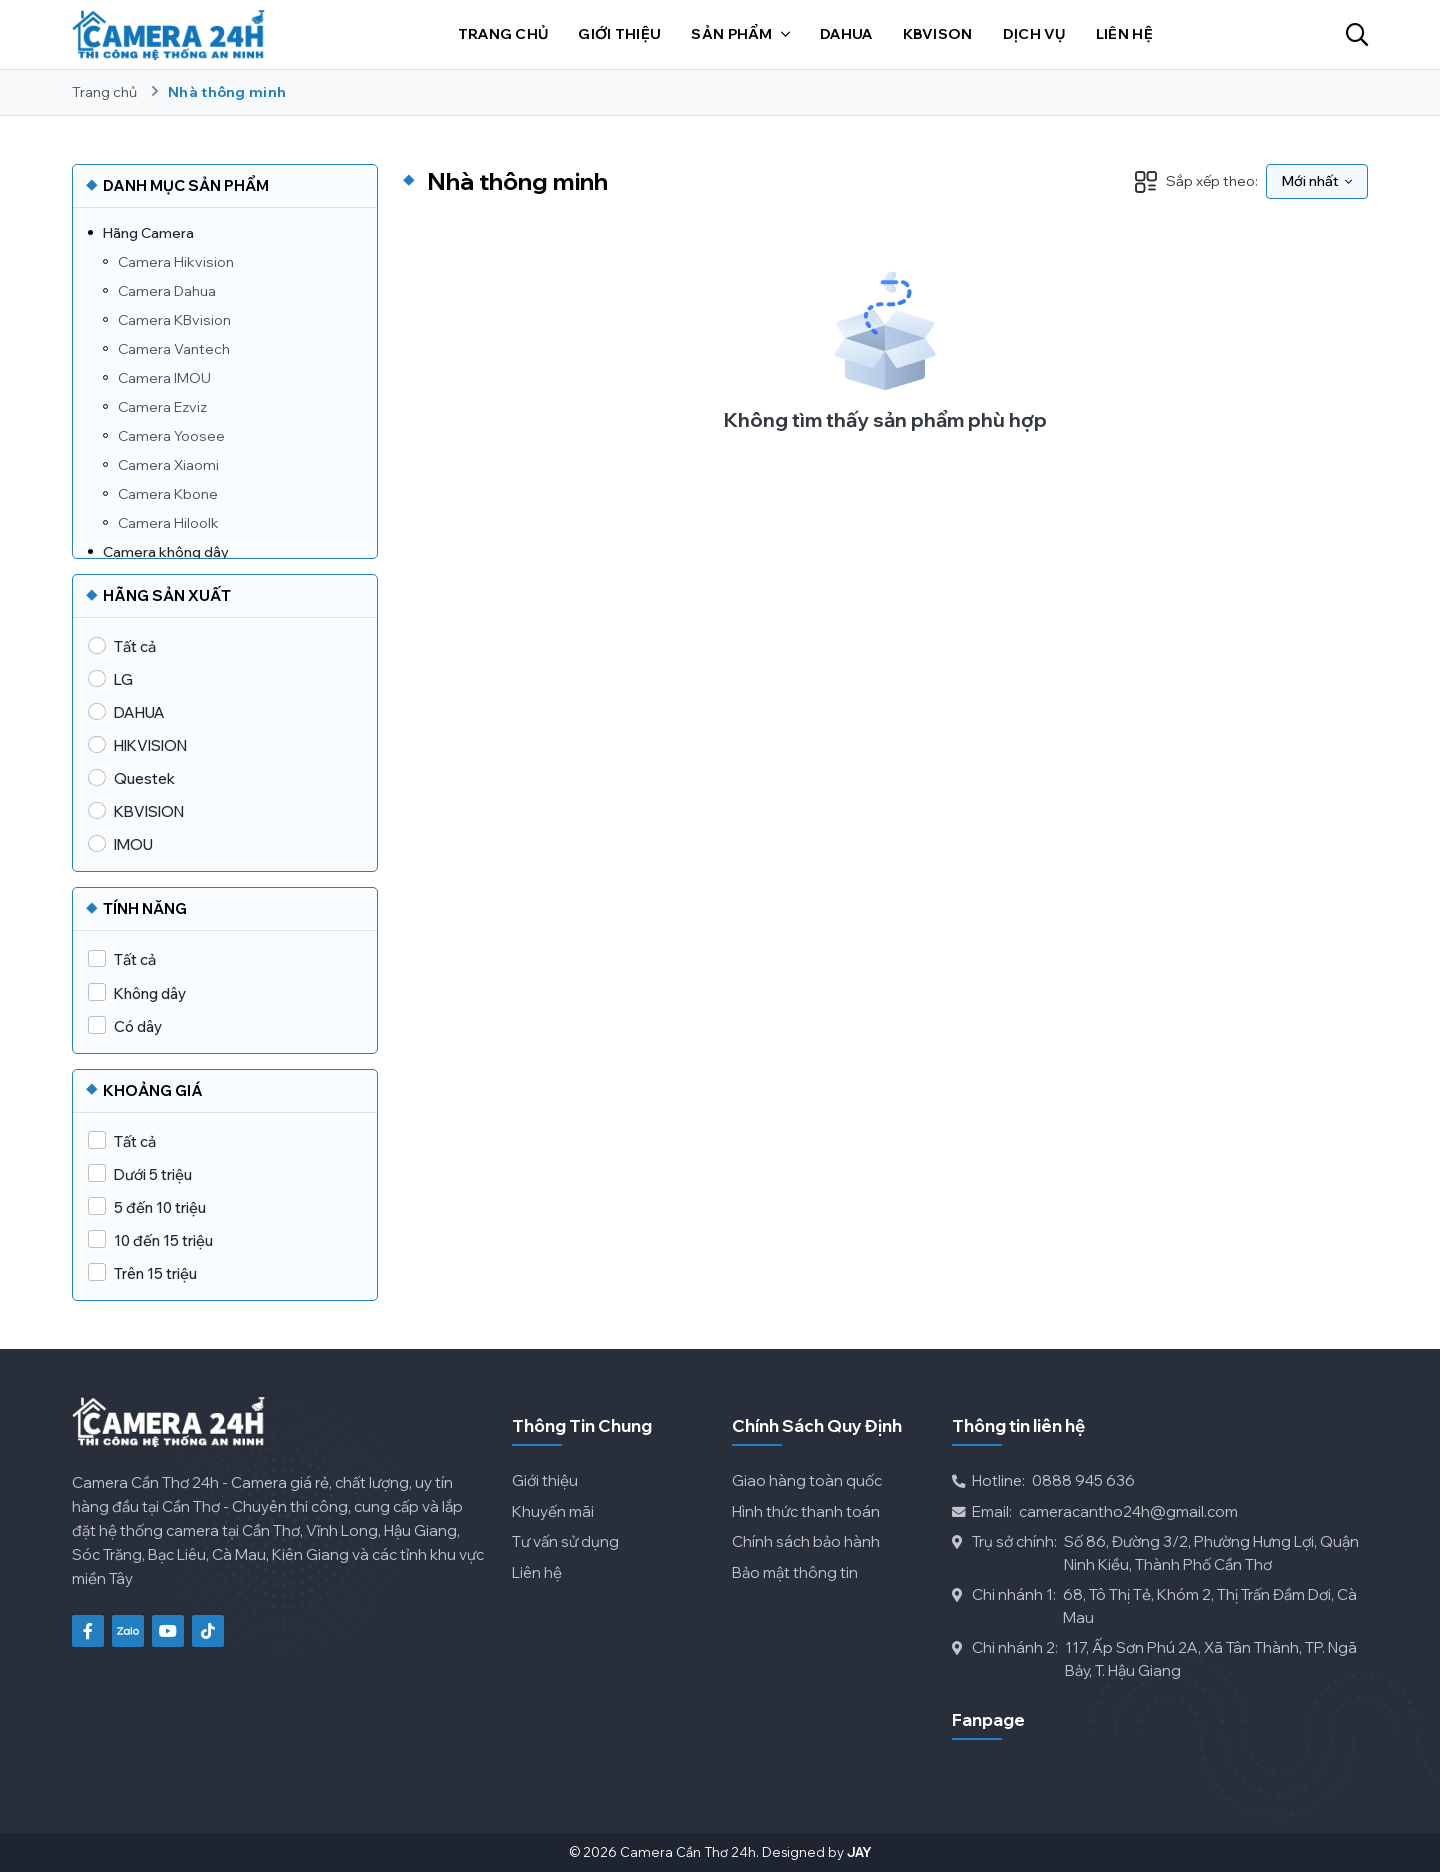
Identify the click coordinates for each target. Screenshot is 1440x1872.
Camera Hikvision (176, 262)
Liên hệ (537, 1572)
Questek (144, 778)
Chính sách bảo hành (806, 1541)
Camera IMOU (164, 378)
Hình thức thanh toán (806, 1511)
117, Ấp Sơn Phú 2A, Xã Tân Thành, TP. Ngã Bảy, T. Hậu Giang (1154, 1659)
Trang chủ (104, 92)
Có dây (138, 1026)
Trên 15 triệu (155, 1273)
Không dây (150, 993)
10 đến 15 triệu (163, 1240)
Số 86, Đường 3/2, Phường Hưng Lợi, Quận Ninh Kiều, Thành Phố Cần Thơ (1155, 1553)
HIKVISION (150, 745)
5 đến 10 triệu (160, 1207)
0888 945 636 (1043, 1481)
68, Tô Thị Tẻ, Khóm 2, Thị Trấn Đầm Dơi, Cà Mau (1154, 1606)
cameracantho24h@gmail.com (1095, 1512)
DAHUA (139, 712)
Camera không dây (166, 552)
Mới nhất (1317, 181)
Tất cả (135, 646)
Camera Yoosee (171, 436)
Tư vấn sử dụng (565, 1541)
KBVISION (149, 811)
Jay (859, 1852)
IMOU (133, 844)
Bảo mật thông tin (795, 1572)
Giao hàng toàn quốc (807, 1480)
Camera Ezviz (162, 407)
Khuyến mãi (553, 1511)
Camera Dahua (167, 291)
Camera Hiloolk (168, 523)
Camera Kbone (168, 494)
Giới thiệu (545, 1480)
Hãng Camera (148, 233)
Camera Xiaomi (168, 465)
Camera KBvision (174, 320)
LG (123, 679)
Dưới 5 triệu (153, 1174)
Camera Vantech (174, 349)
